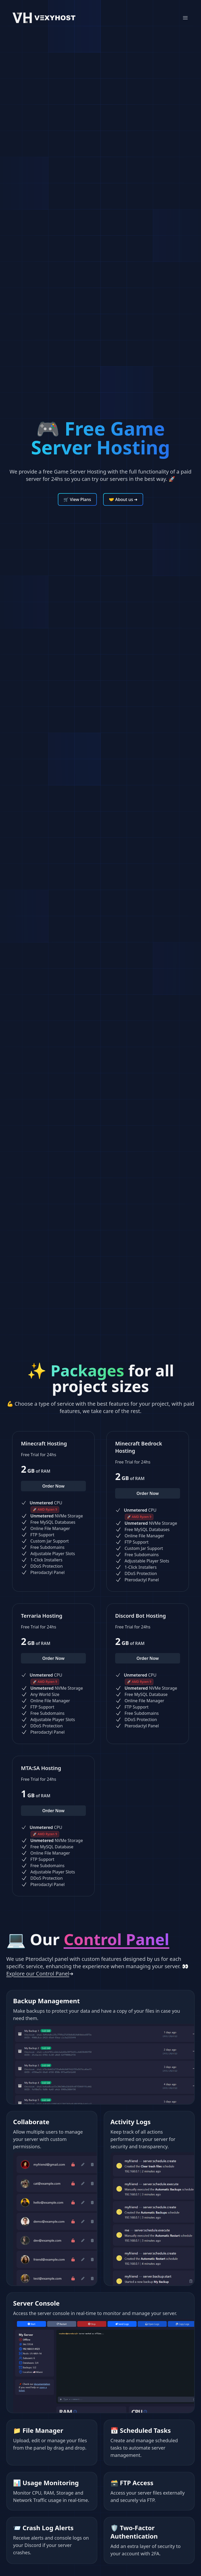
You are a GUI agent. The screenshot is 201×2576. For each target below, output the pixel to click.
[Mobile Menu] (185, 18)
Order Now (53, 1486)
